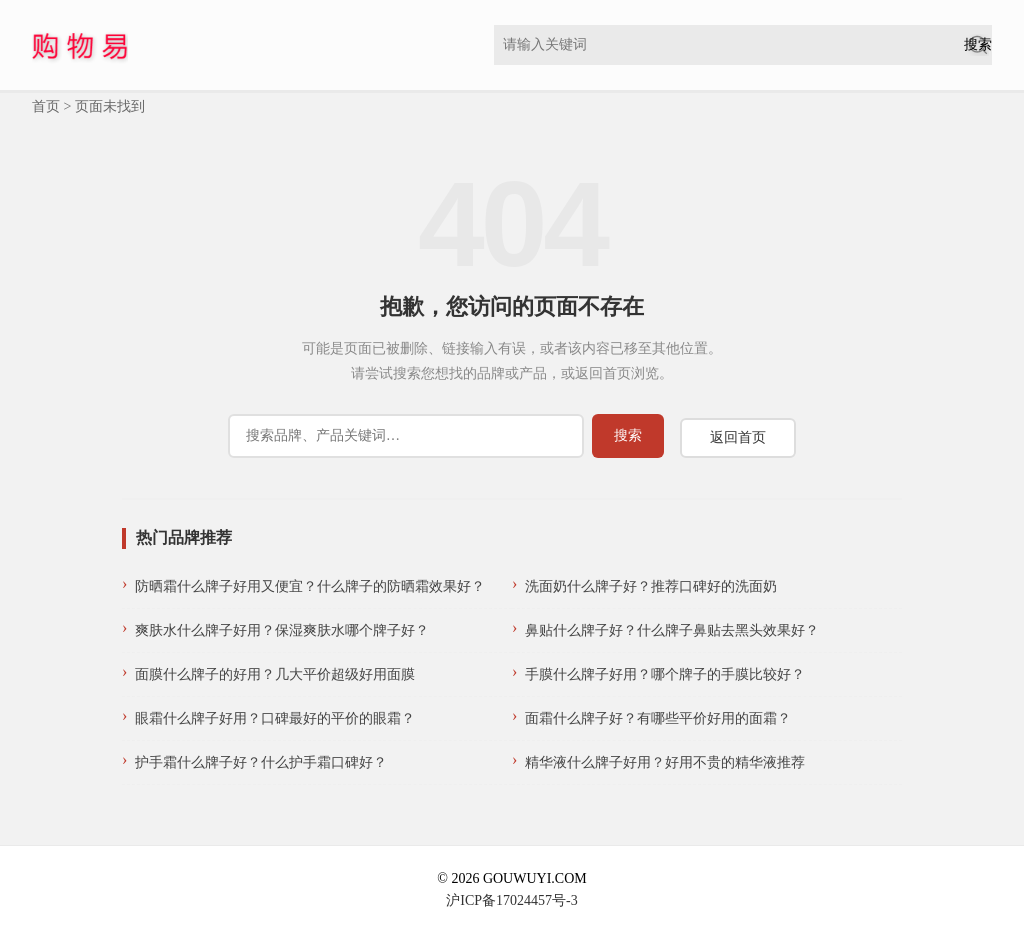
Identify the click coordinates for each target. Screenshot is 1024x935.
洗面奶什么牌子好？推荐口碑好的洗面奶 (651, 586)
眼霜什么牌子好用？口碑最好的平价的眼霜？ (275, 718)
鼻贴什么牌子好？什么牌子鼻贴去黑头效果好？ (672, 630)
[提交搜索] (978, 45)
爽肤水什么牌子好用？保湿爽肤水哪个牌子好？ (282, 630)
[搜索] (406, 436)
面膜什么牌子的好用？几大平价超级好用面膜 (275, 674)
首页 (46, 106)
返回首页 (738, 437)
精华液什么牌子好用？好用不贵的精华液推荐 (665, 762)
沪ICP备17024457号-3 (511, 900)
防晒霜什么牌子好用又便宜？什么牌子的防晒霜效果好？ (310, 586)
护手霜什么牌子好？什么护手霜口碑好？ (261, 762)
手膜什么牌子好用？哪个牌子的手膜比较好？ (665, 674)
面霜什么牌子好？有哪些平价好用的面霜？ (658, 718)
